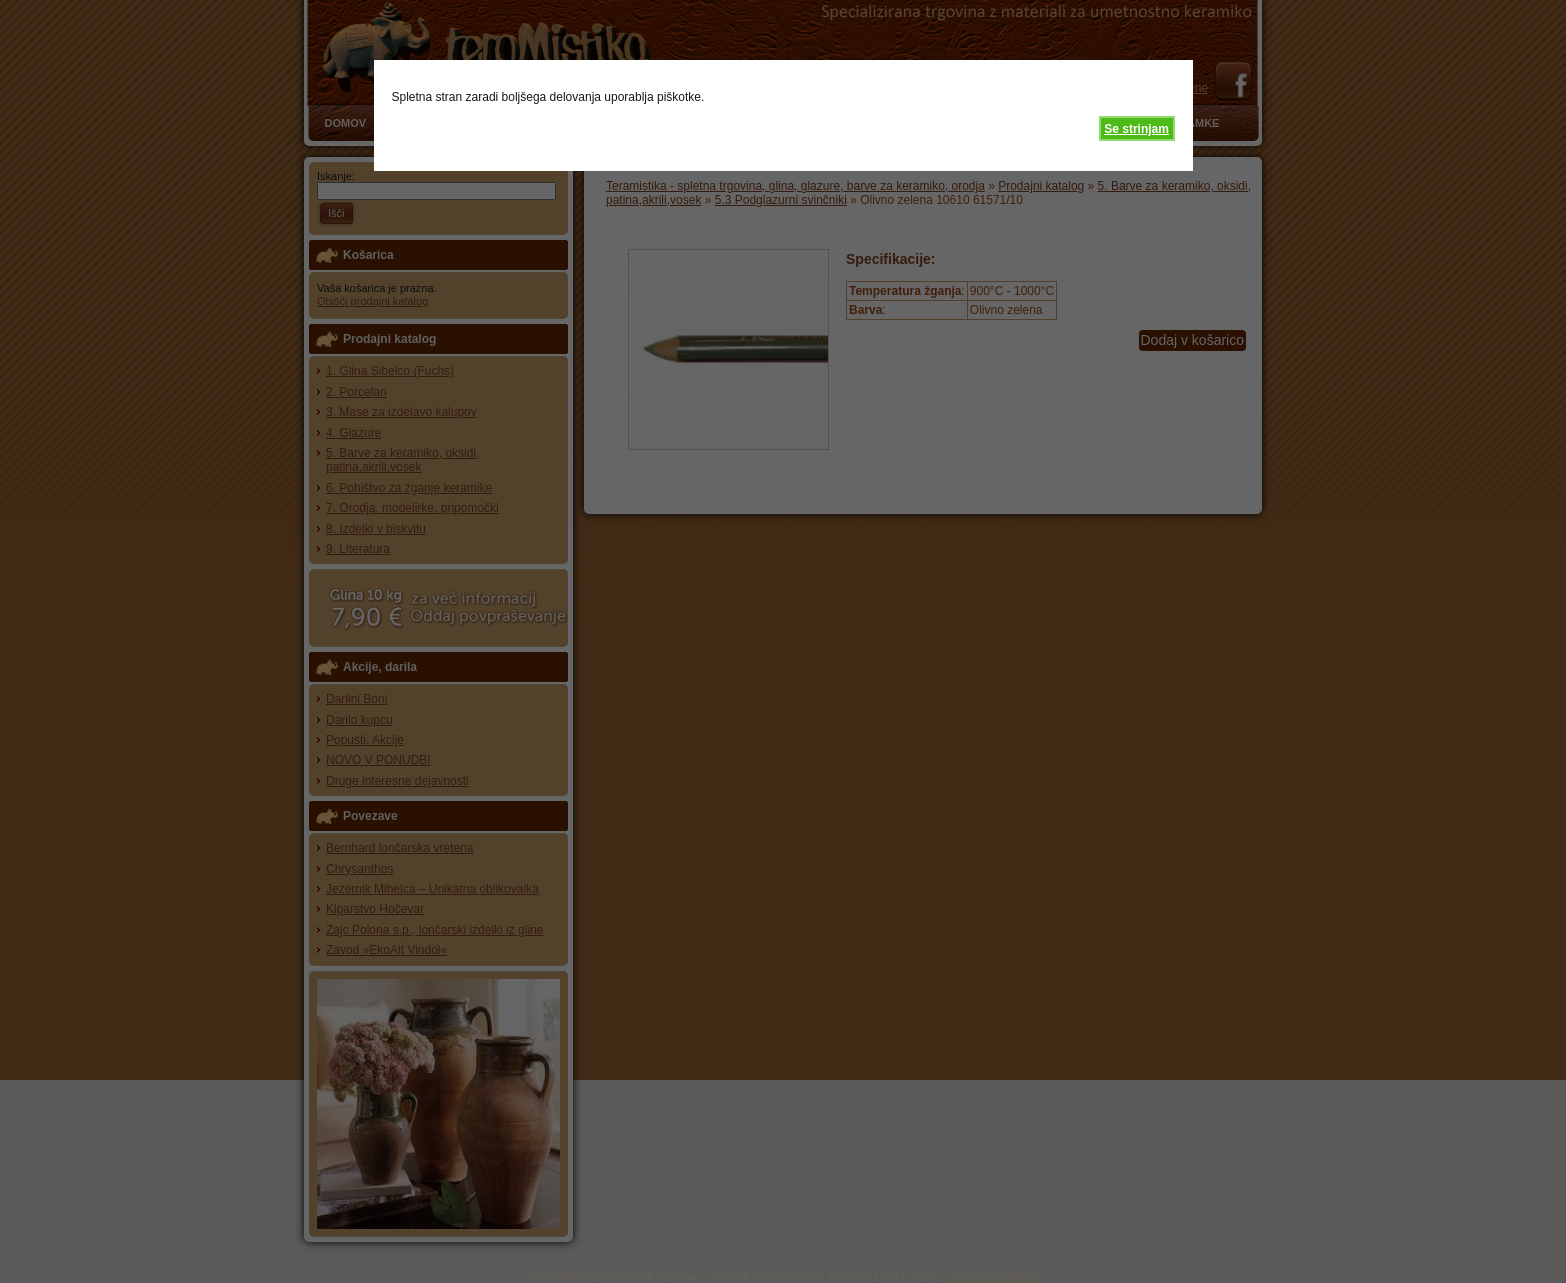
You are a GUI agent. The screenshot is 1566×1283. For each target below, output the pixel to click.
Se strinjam (1136, 129)
